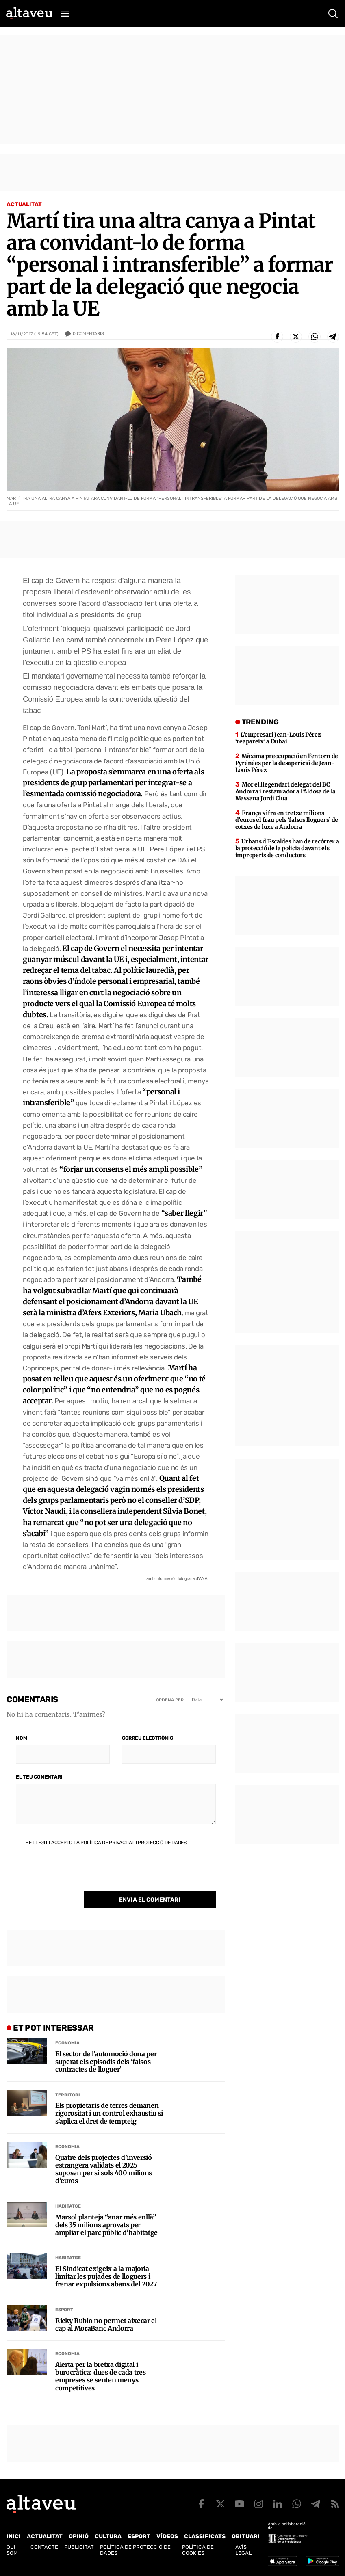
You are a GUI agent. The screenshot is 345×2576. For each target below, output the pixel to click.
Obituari (246, 2536)
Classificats (205, 2536)
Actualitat (24, 204)
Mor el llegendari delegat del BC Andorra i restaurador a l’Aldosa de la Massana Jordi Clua (285, 791)
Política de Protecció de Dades (135, 2550)
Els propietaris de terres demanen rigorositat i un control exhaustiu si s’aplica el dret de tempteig (109, 2113)
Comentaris (88, 334)
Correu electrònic (147, 1738)
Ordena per (170, 1700)
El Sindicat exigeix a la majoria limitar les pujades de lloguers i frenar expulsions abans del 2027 (106, 2276)
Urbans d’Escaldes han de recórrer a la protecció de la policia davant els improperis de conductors (287, 848)
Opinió (79, 2536)
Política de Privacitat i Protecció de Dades (133, 1843)
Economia (67, 2043)
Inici (14, 2536)
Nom (21, 1738)
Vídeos (167, 2536)
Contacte (44, 2547)
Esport (64, 2309)
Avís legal (243, 2550)
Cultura (108, 2536)
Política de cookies (198, 2550)
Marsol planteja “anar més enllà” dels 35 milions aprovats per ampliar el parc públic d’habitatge (106, 2225)
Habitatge (68, 2206)
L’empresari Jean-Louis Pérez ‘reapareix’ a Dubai (278, 738)
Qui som (12, 2550)
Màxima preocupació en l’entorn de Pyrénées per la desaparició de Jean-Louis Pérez (286, 763)
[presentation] (77, 1875)
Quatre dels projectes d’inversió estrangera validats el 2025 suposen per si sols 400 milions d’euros (103, 2169)
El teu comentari (39, 1777)
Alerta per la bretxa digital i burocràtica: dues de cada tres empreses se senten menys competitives (100, 2376)
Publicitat (79, 2547)
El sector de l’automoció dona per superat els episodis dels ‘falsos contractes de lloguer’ (105, 2061)
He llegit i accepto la (101, 1843)
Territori (67, 2095)
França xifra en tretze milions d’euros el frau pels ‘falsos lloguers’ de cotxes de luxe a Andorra (286, 819)
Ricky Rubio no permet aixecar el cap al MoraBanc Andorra (106, 2324)
